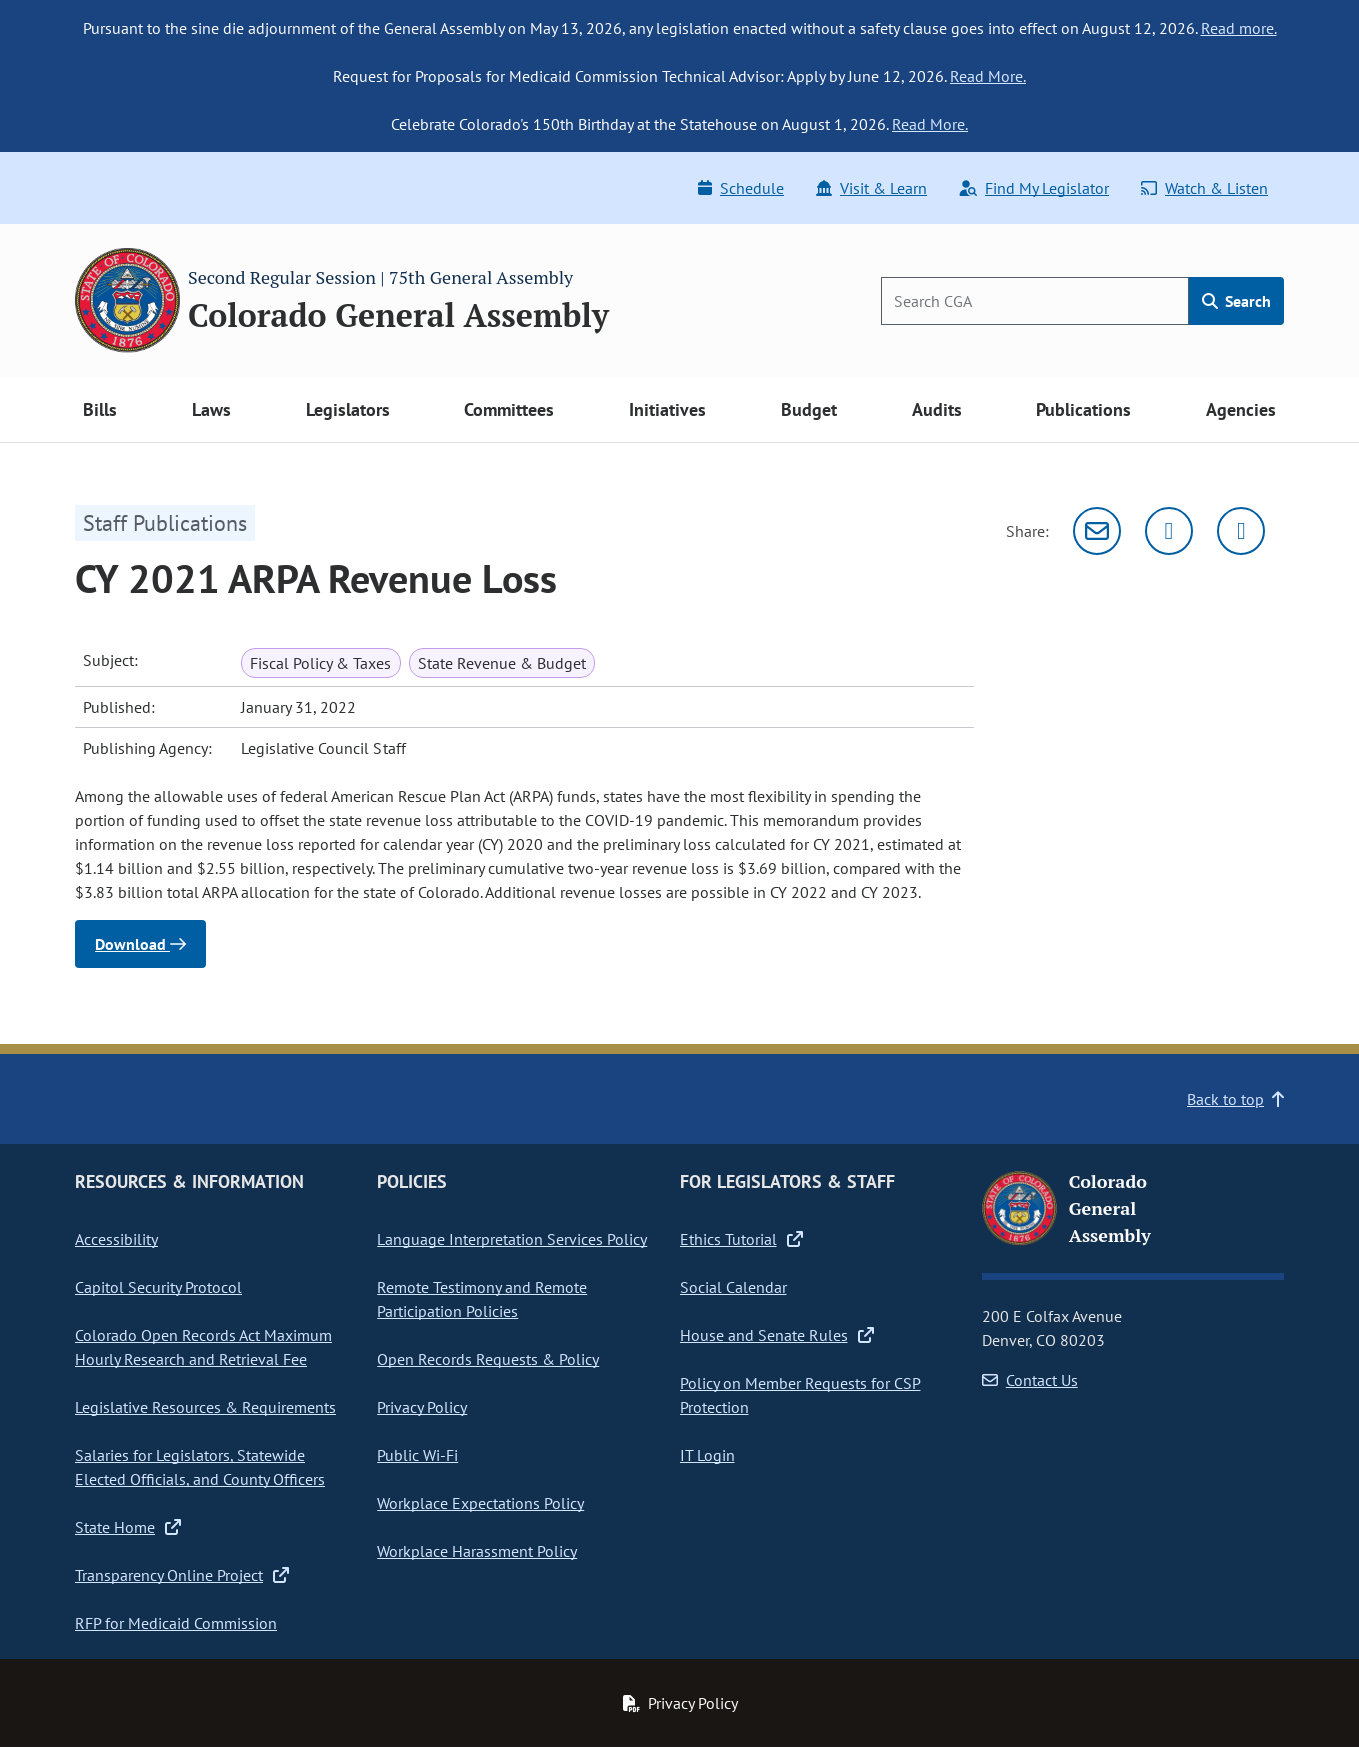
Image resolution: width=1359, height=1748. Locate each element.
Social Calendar (733, 1287)
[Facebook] (1241, 531)
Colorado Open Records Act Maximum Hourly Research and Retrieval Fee (203, 1347)
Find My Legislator (1034, 188)
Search (1236, 301)
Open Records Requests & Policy (488, 1359)
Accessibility (116, 1239)
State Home (128, 1527)
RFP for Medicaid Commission (176, 1623)
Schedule (741, 188)
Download (140, 944)
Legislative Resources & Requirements (205, 1407)
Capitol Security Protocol (158, 1287)
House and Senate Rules (777, 1335)
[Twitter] (1169, 531)
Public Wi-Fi (417, 1455)
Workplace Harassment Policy (477, 1551)
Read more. (1239, 28)
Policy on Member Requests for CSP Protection (800, 1395)
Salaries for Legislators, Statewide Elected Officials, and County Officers (200, 1467)
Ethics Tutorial (741, 1239)
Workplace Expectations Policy (480, 1503)
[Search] (1035, 301)
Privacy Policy (422, 1407)
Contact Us (1030, 1380)
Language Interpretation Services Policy (512, 1239)
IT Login (707, 1455)
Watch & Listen (1204, 188)
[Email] (1097, 531)
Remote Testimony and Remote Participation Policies (482, 1299)
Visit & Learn (871, 188)
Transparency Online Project (182, 1575)
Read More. (988, 76)
